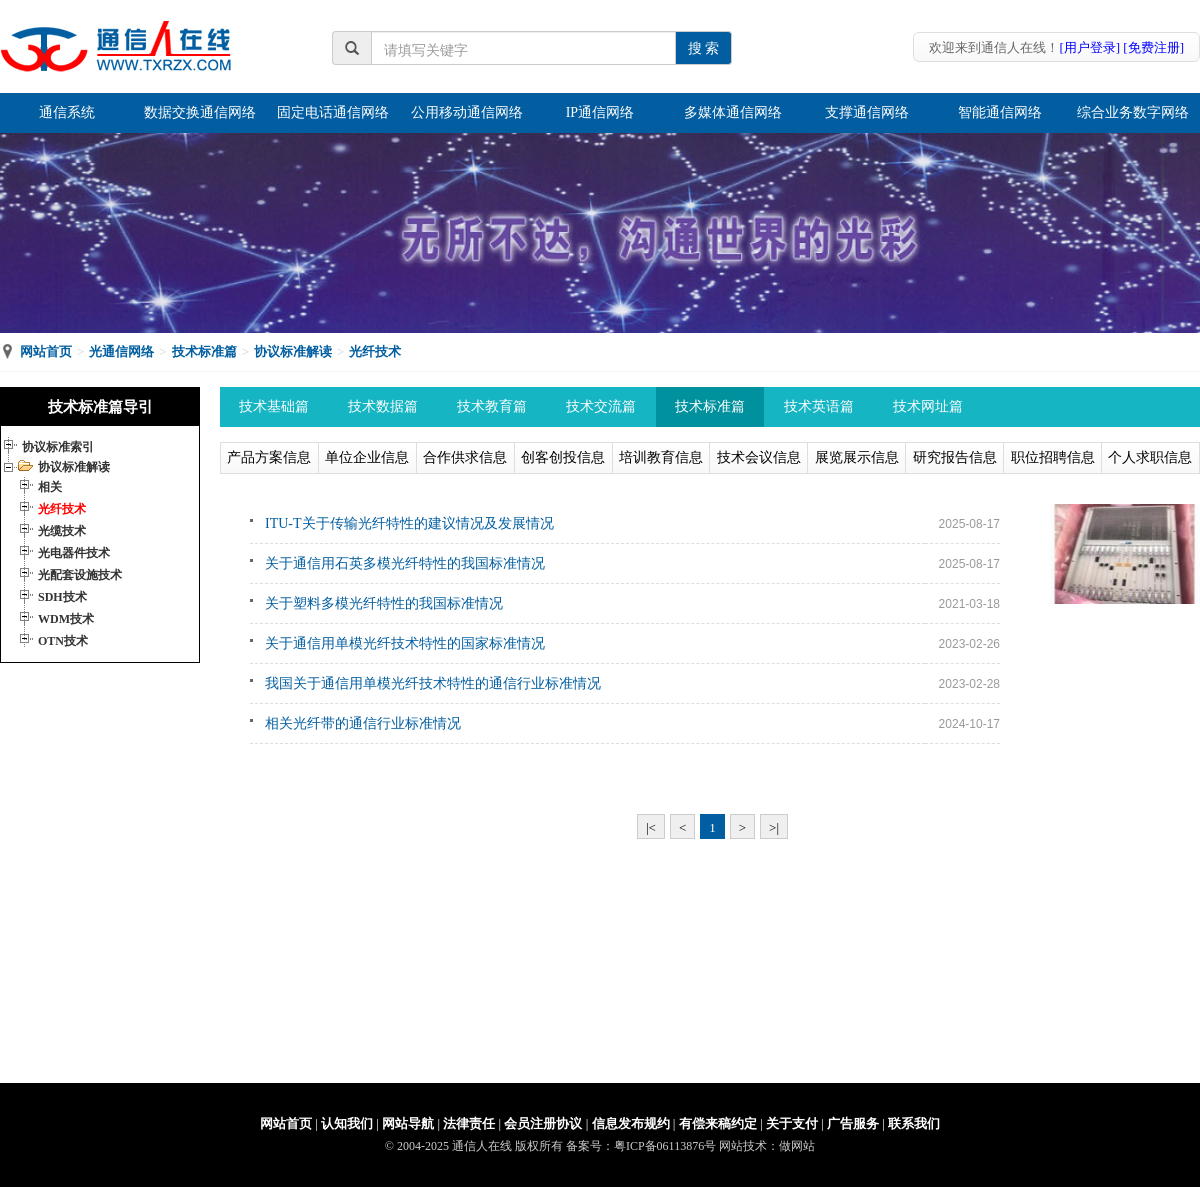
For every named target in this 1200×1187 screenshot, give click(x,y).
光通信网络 (121, 351)
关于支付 (792, 1123)
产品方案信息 (269, 457)
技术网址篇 (928, 406)
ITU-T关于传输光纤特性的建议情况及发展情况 (409, 523)
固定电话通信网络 (333, 112)
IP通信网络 (600, 112)
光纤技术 (375, 351)
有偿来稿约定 (718, 1123)
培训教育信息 (661, 457)
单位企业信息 (367, 457)
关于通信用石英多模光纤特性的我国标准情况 (405, 563)
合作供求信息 (465, 457)
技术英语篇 (819, 406)
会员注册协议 (543, 1123)
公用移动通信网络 (467, 112)
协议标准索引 (58, 447)
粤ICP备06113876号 (665, 1146)
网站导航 (408, 1123)
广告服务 (853, 1123)
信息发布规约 (631, 1123)
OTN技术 (63, 641)
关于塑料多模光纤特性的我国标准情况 (384, 603)
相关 (50, 487)
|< (651, 827)
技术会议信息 (759, 457)
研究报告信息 (955, 457)
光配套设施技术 (80, 575)
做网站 (797, 1146)
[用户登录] (1089, 47)
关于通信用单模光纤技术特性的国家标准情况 (405, 643)
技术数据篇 (383, 406)
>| (774, 827)
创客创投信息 (563, 457)
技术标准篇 (204, 351)
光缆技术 (62, 531)
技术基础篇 (274, 406)
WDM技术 (66, 619)
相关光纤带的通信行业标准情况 (363, 723)
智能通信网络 (1000, 112)
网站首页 (46, 351)
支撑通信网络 (867, 112)
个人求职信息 (1150, 457)
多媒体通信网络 (733, 112)
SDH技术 (62, 597)
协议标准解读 (293, 351)
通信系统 (67, 112)
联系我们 (914, 1123)
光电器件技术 (74, 553)
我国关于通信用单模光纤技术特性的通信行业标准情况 (433, 683)
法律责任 (469, 1123)
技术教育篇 (492, 406)
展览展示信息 (857, 457)
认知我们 (347, 1123)
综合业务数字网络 (1133, 112)
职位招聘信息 (1053, 457)
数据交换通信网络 (200, 112)
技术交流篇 (601, 406)
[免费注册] (1153, 47)
